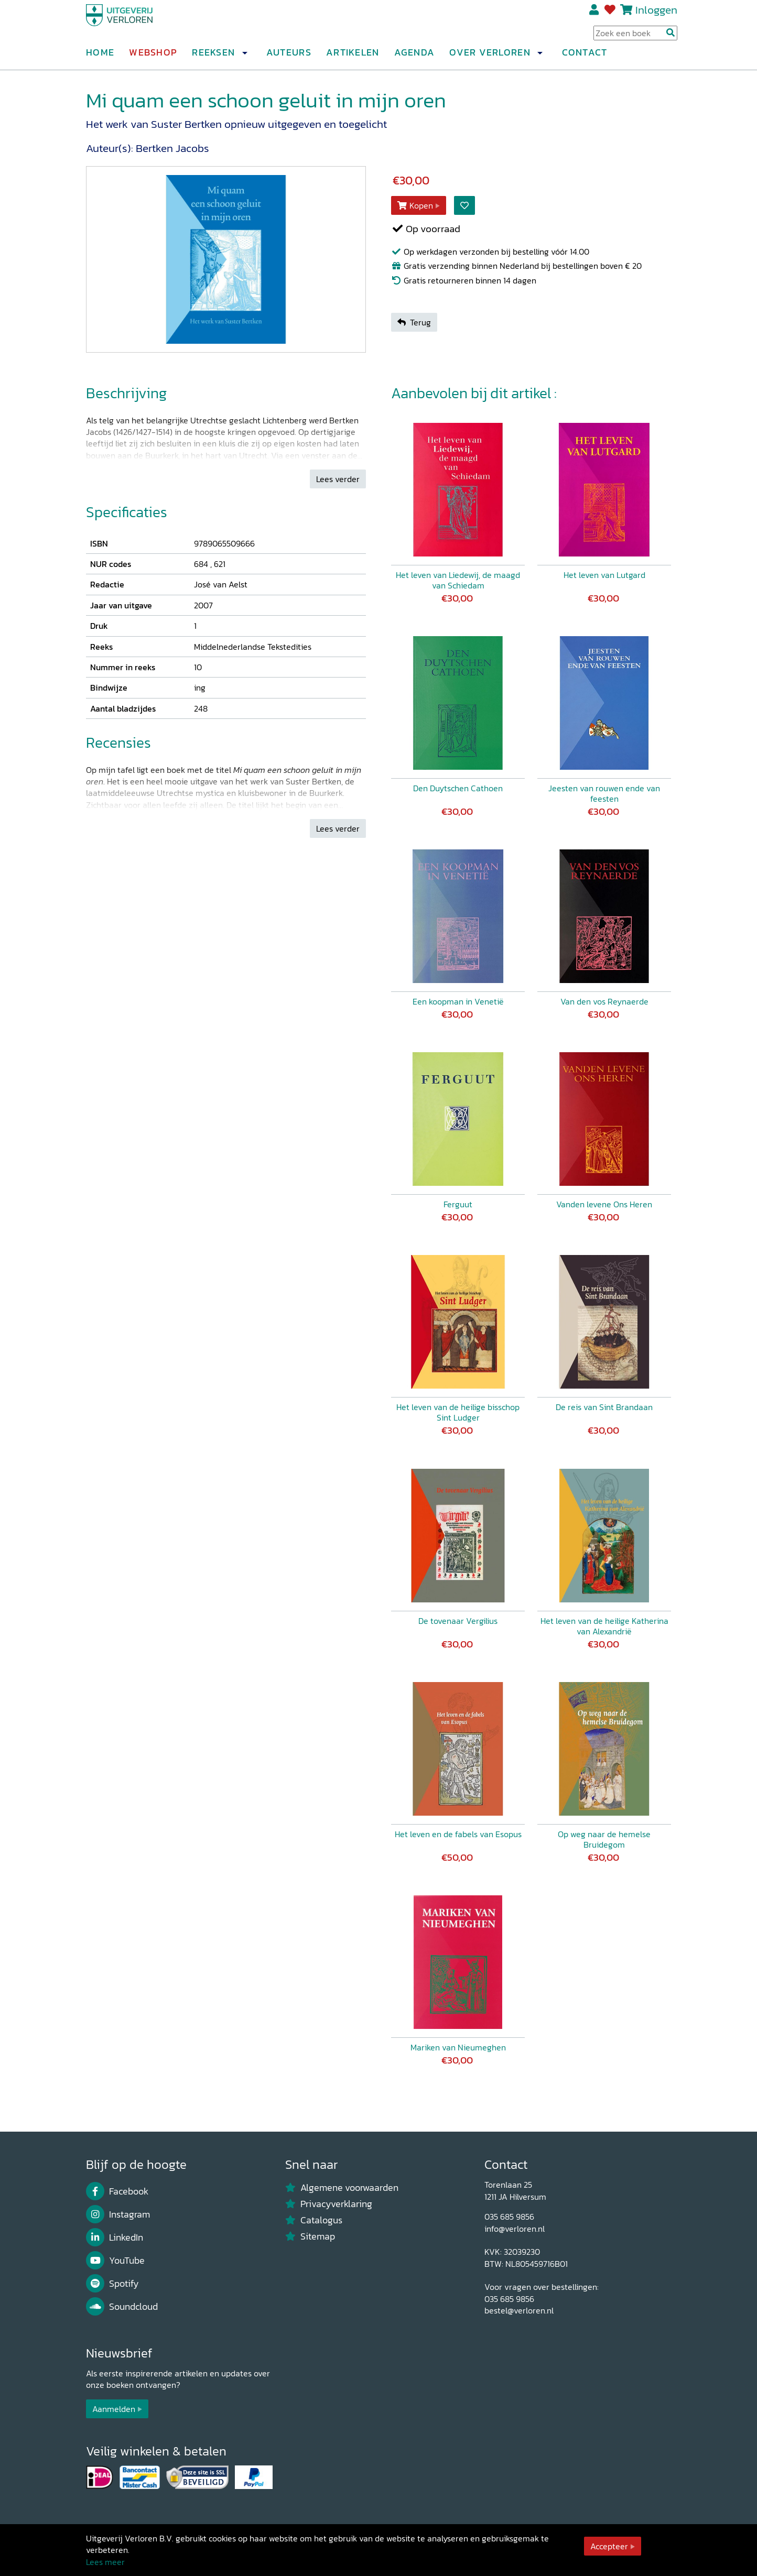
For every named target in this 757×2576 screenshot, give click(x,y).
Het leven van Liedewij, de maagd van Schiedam (458, 580)
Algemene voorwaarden (341, 2188)
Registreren (594, 14)
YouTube (115, 2260)
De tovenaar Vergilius (458, 1620)
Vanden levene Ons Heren (604, 1204)
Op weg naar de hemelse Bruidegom (604, 1839)
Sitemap (310, 2236)
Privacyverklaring (328, 2204)
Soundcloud (122, 2306)
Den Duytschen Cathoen (458, 788)
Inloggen (656, 14)
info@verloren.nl (514, 2228)
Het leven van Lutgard (604, 575)
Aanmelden (113, 2409)
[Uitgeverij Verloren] (136, 23)
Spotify (112, 2283)
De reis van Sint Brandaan (604, 1407)
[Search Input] (635, 37)
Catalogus (313, 2220)
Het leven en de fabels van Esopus (458, 1834)
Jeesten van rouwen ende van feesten (604, 793)
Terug (414, 322)
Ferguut (458, 1204)
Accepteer (609, 2546)
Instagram (118, 2214)
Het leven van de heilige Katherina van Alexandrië (604, 1626)
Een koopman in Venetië (458, 1001)
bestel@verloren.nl (519, 2310)
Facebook (117, 2191)
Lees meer (105, 2562)
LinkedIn (114, 2237)
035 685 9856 (509, 2216)
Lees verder (338, 479)
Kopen (415, 205)
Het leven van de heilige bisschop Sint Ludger (458, 1412)
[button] (244, 57)
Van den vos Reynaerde (604, 1001)
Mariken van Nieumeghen (458, 2047)
